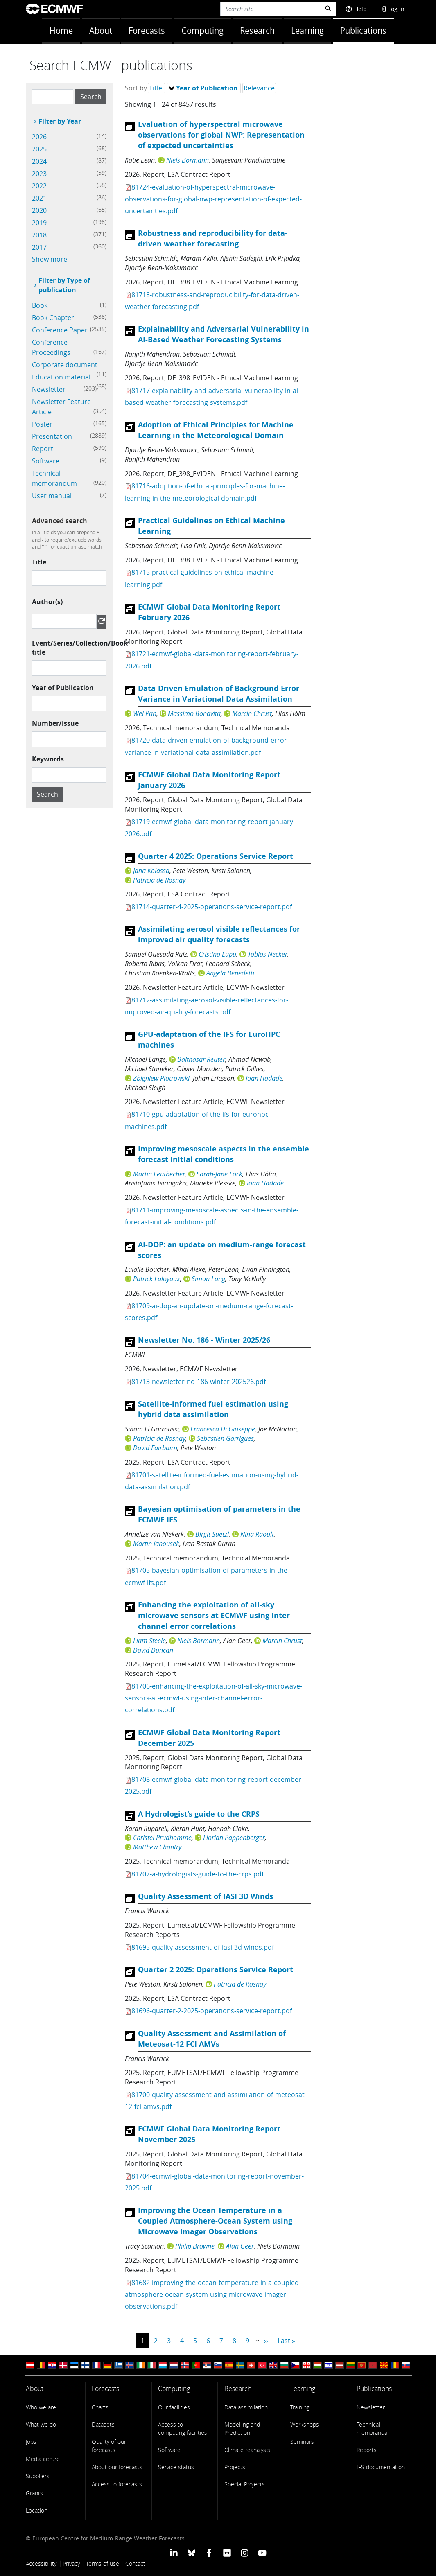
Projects (234, 2467)
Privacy (71, 2563)
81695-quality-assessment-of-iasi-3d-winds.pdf (202, 1947)
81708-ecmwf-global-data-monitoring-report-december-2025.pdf (214, 1785)
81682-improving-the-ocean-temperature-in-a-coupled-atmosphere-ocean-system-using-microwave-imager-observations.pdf (213, 2294)
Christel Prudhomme (162, 1837)
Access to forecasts (117, 2484)
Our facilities (174, 2407)
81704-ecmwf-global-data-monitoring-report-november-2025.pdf (214, 2182)
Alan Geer (240, 2246)
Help (356, 9)
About (100, 30)
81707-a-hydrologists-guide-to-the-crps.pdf (197, 1873)
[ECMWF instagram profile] (244, 2552)
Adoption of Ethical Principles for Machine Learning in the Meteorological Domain (216, 430)
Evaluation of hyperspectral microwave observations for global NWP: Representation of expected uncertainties (221, 135)
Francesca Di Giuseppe (222, 1429)
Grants (34, 2493)
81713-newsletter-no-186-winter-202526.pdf (198, 1381)
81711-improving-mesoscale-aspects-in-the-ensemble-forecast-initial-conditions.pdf (211, 1216)
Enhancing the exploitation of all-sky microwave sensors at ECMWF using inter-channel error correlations (215, 1615)
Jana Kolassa (151, 870)
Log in (391, 9)
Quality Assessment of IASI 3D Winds (205, 1896)
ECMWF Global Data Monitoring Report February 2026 (209, 612)
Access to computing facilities (182, 2428)
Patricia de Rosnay (159, 880)
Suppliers (38, 2476)
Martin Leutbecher (159, 1174)
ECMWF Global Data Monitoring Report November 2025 (209, 2134)
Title (39, 562)
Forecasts (147, 30)
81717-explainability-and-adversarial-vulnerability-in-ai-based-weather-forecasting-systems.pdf (212, 396)
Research (257, 30)
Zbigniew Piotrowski (161, 1078)
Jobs (31, 2441)
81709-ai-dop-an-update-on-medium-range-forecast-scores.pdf (209, 1311)
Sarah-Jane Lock (219, 1174)
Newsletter (371, 2407)
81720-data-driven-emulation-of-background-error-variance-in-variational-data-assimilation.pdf (207, 746)
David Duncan (153, 1650)
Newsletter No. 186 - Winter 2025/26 (204, 1340)
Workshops (304, 2424)
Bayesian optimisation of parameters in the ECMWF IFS (219, 1514)
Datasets (103, 2424)
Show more (49, 259)
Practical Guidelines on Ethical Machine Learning (211, 525)
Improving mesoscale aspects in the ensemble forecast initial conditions (223, 1154)
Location (36, 2510)
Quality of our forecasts (109, 2446)
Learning (307, 30)
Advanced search (59, 520)
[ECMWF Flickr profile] (227, 2552)
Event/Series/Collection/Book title (80, 648)
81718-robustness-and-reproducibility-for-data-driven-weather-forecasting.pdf (212, 300)
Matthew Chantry (157, 1846)
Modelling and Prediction (242, 2428)
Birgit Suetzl (212, 1534)
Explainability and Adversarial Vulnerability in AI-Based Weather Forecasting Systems (223, 334)
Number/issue (55, 723)
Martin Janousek (156, 1543)
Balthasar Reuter (201, 1059)
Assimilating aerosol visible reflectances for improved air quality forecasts (219, 934)
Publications (363, 30)
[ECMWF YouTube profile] (262, 2552)
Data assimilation (246, 2407)
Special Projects (244, 2484)
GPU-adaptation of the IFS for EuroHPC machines (209, 1039)
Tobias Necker (267, 954)
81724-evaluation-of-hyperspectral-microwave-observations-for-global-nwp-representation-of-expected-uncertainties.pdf (213, 199)
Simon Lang (208, 1278)
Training (299, 2407)
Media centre (43, 2459)
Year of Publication (63, 687)
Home (61, 30)
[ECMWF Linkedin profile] (173, 2552)
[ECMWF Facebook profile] (209, 2552)
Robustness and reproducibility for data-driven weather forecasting (212, 238)
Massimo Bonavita (194, 713)
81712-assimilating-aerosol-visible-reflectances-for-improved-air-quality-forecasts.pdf (206, 1006)
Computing (202, 30)
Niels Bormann (187, 160)
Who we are (41, 2407)
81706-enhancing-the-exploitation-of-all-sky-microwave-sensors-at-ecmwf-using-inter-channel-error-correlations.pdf (213, 1698)
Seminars (302, 2441)
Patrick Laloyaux (156, 1278)
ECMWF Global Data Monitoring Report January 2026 (209, 780)
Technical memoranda (372, 2428)
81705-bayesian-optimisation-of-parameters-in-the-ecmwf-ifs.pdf (207, 1576)
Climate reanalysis (247, 2450)
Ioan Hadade (264, 1078)
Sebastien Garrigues (225, 1438)
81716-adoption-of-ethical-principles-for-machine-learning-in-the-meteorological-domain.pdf (205, 491)
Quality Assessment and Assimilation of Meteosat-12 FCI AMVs (212, 2038)
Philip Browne (195, 2246)
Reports (367, 2450)
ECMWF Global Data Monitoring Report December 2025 (209, 1737)
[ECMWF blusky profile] (191, 2552)
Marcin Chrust (252, 713)
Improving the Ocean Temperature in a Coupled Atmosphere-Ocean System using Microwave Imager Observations (215, 2221)
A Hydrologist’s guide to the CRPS (199, 1814)
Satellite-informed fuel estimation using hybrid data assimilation (213, 1409)
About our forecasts (117, 2467)
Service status (176, 2467)
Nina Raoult (257, 1534)
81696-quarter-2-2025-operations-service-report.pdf (211, 2010)
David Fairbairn (155, 1447)
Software (169, 2450)
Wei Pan (144, 713)
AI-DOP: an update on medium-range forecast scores (222, 1249)
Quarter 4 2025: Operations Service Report (215, 856)
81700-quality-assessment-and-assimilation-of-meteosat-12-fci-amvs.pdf (216, 2100)
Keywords (48, 758)
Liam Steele (149, 1640)
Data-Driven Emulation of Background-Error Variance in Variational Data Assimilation (218, 693)
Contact (135, 2563)
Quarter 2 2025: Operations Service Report (215, 1969)
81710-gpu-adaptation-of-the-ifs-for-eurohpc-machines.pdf (198, 1120)
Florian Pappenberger (234, 1837)
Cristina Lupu (217, 954)
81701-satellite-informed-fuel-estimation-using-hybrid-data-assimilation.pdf (211, 1480)
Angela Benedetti (230, 973)
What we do (41, 2424)
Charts (100, 2407)
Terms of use (102, 2563)
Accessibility (41, 2563)
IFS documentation (381, 2467)
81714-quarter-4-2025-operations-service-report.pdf (211, 906)
